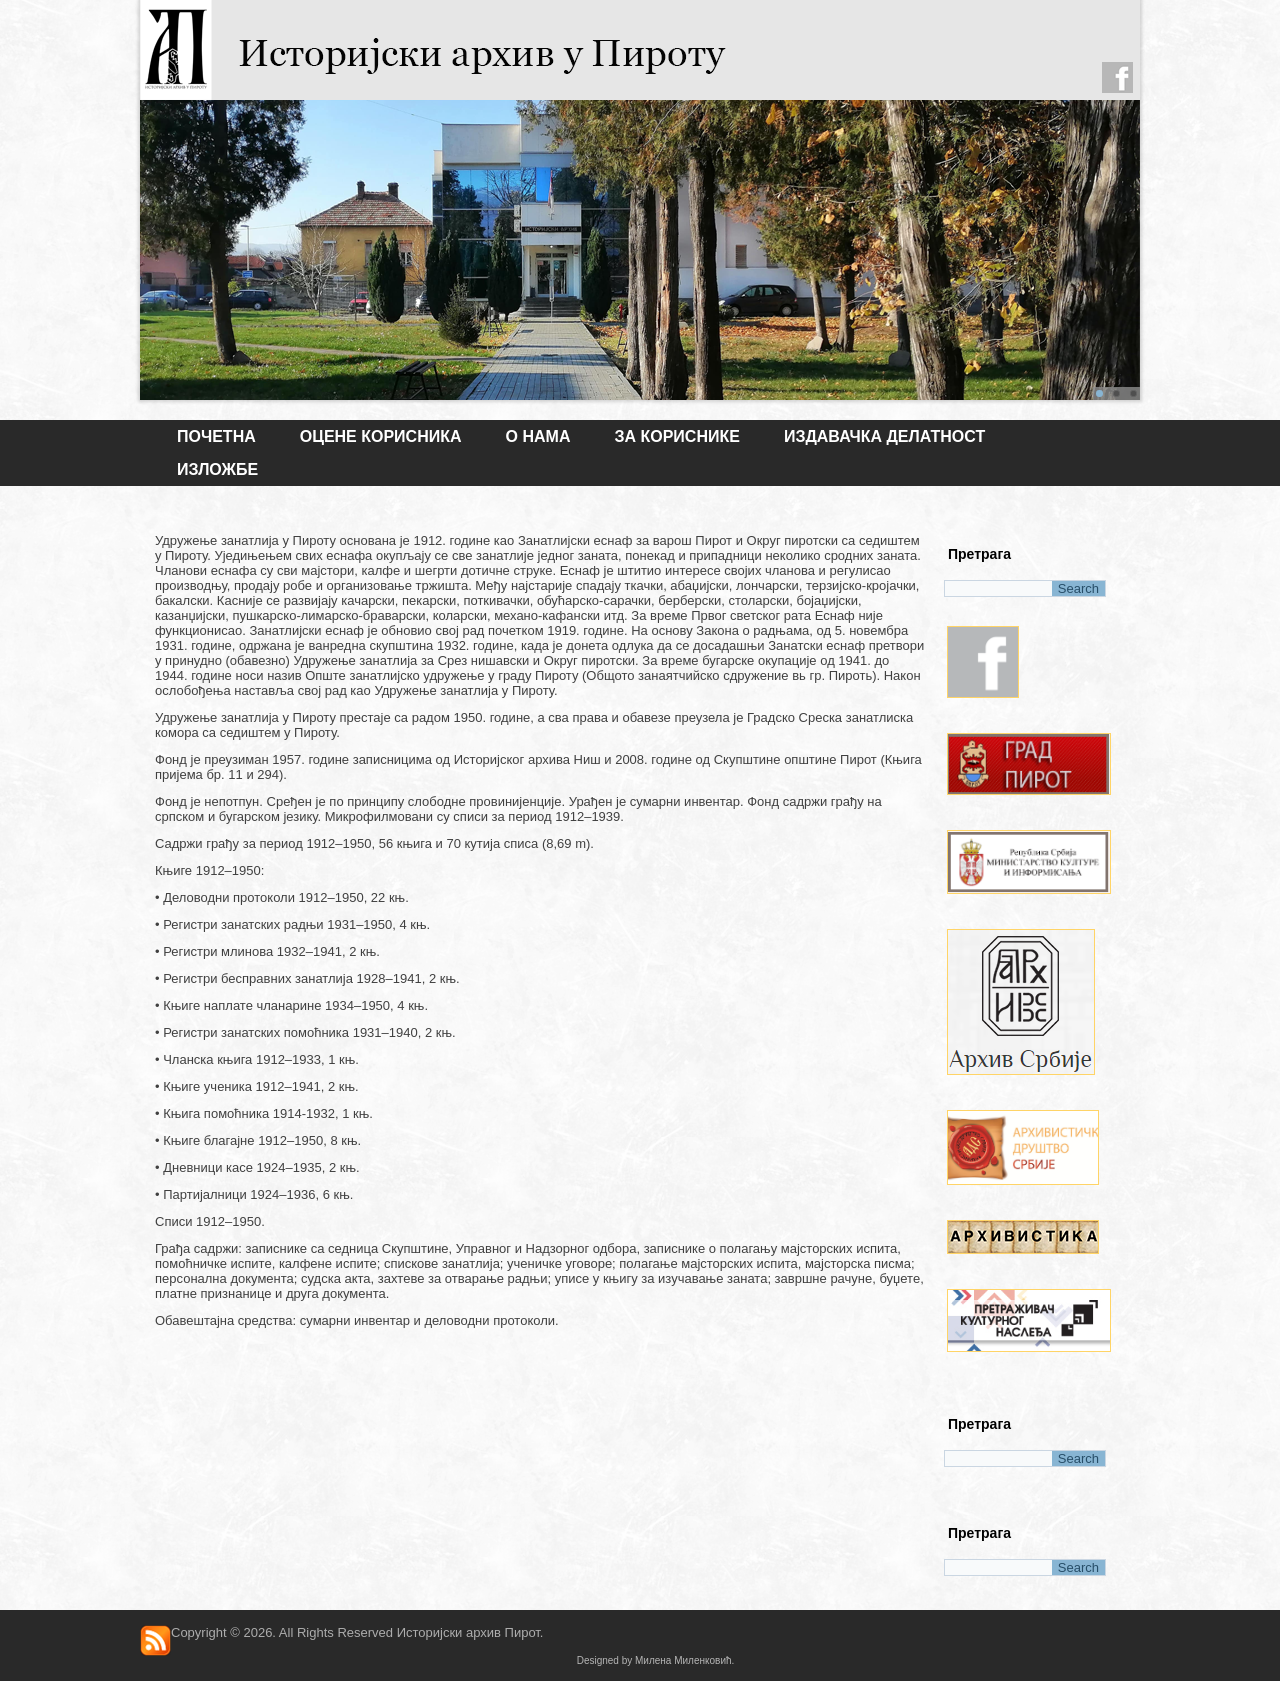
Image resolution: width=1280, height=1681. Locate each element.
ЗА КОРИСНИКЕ (676, 436)
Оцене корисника (381, 436)
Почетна (216, 436)
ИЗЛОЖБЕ (217, 469)
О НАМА (538, 436)
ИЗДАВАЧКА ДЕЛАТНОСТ (884, 436)
